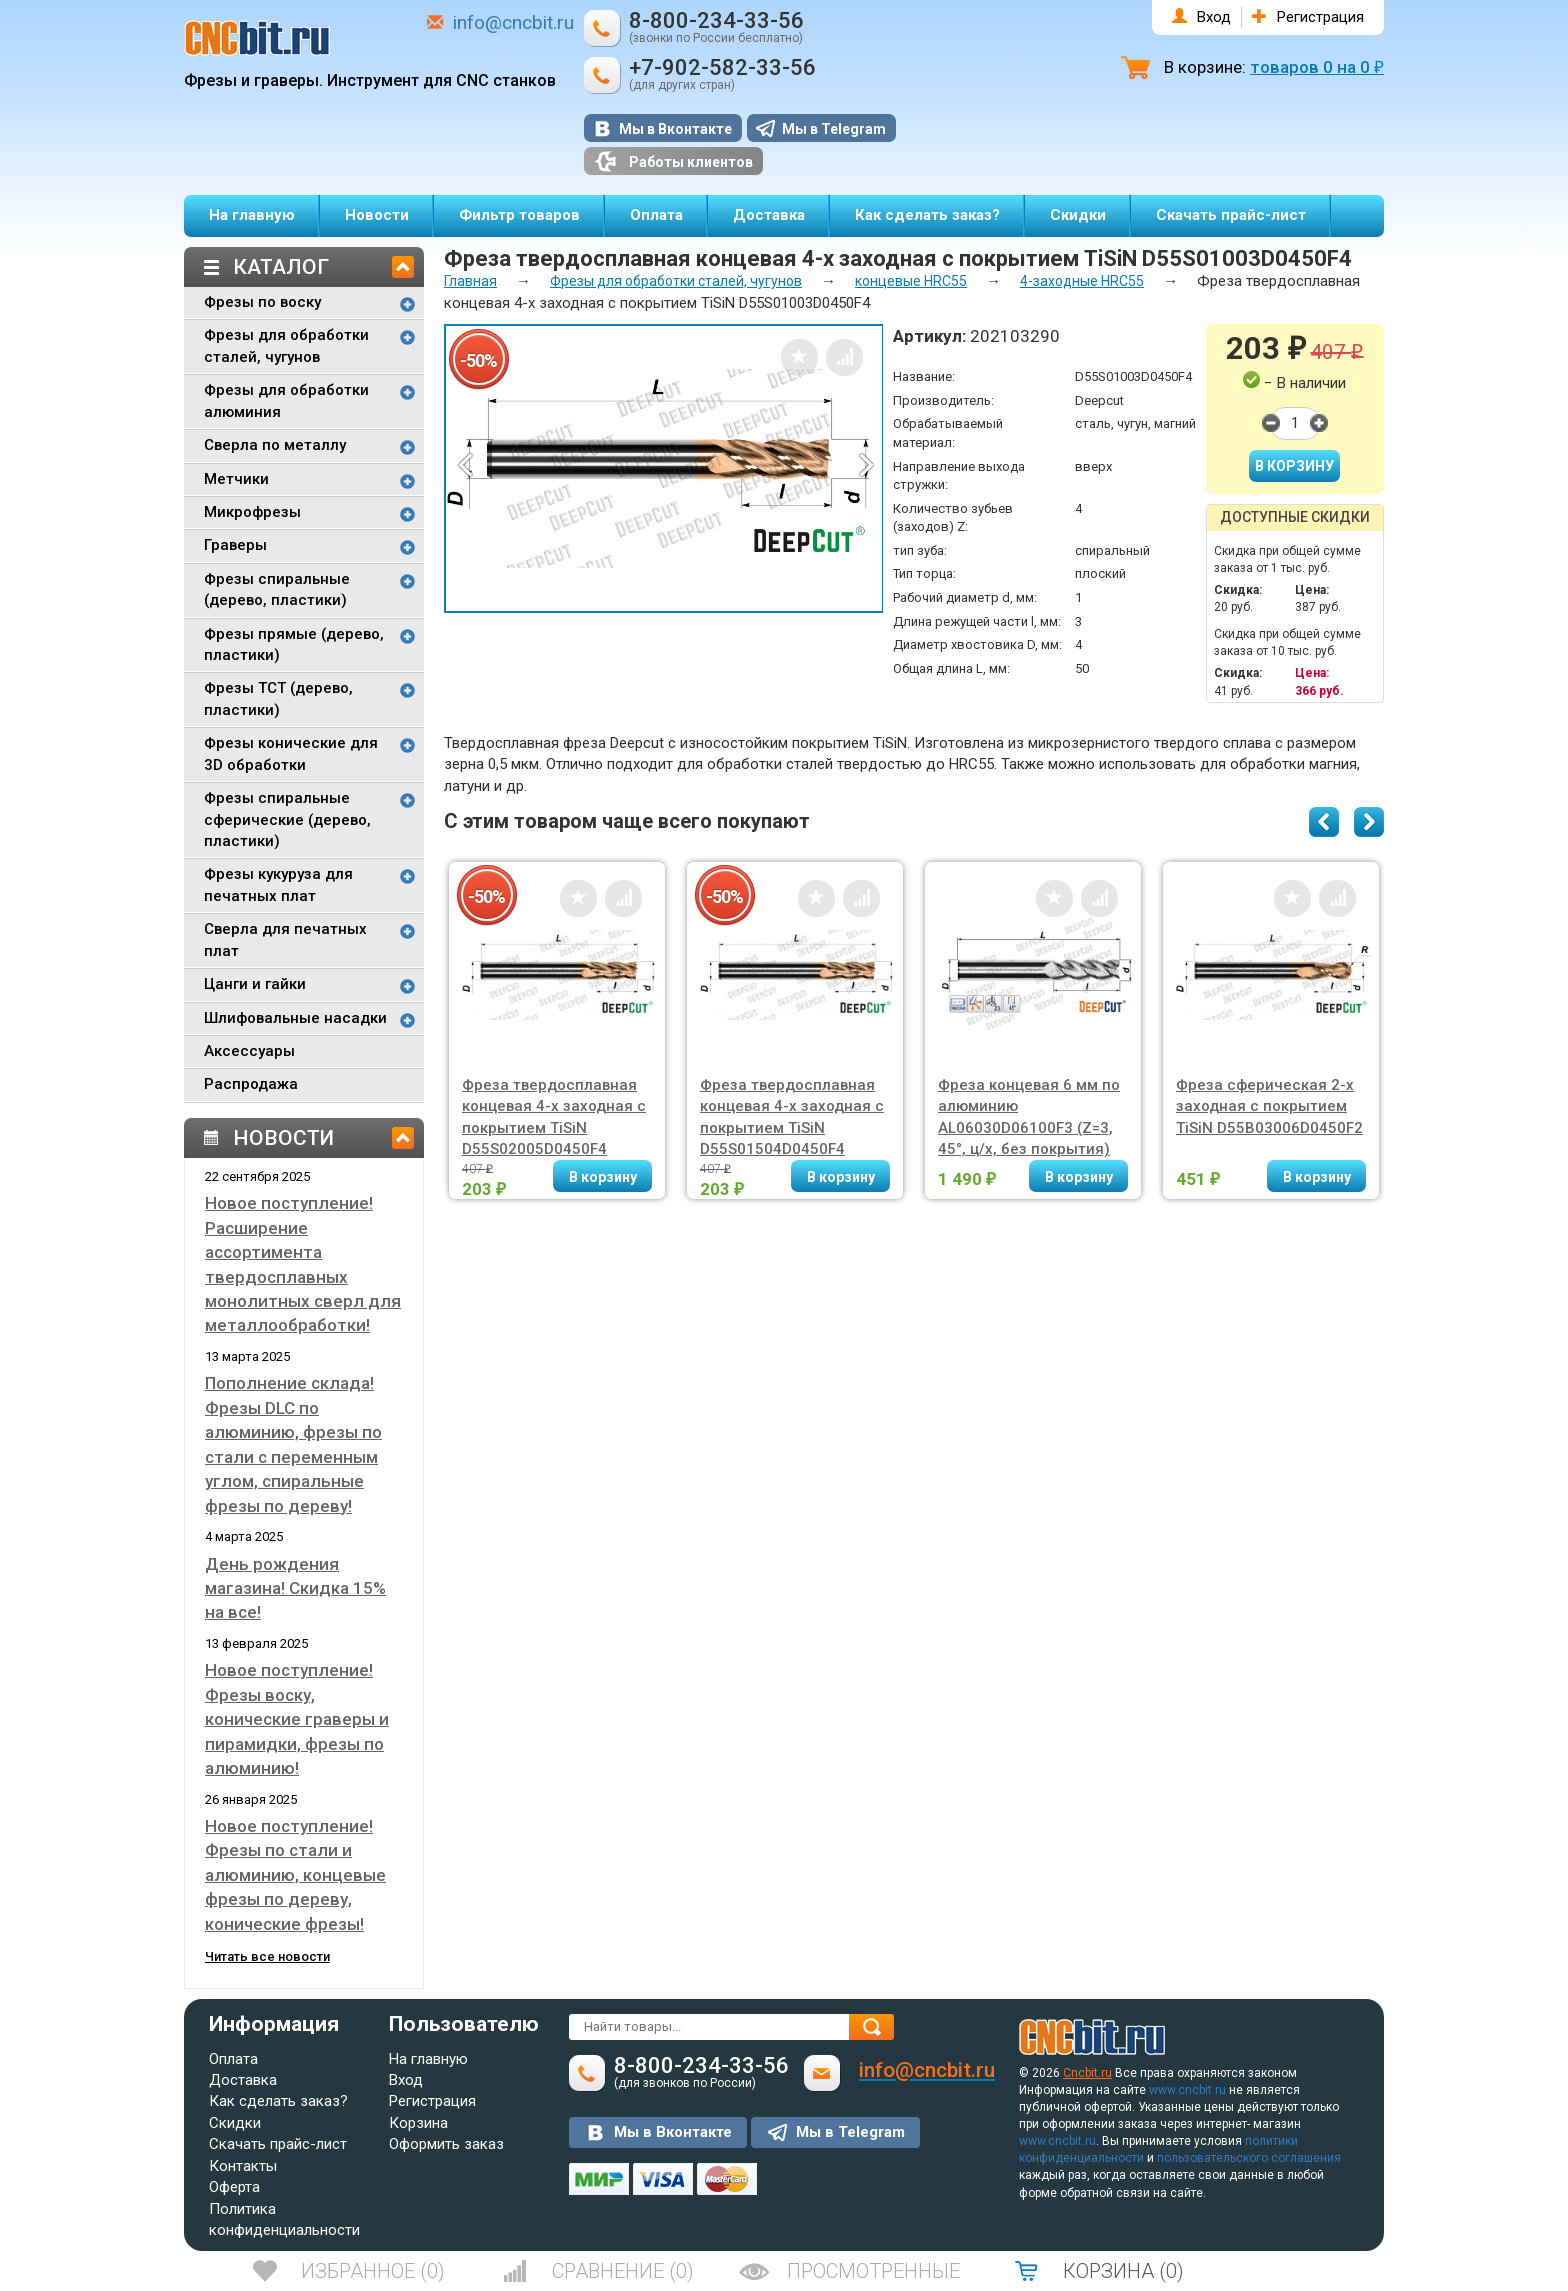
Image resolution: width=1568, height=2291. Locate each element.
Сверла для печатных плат (285, 939)
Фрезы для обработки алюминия (286, 400)
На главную (252, 215)
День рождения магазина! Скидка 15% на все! (295, 1588)
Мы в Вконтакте (675, 129)
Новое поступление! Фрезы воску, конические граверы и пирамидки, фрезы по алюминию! (297, 1719)
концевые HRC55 (911, 281)
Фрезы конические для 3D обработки (291, 753)
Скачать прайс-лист (1231, 215)
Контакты (243, 2166)
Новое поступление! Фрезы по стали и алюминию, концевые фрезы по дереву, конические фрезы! (295, 1875)
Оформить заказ (446, 2144)
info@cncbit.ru (513, 22)
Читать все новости (267, 1956)
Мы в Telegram (834, 129)
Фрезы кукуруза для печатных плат (278, 884)
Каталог (281, 267)
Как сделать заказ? (927, 215)
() (373, 2271)
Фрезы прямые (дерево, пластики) (294, 644)
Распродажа (251, 1084)
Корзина (418, 2123)
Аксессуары (249, 1051)
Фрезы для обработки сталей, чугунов (286, 345)
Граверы (235, 545)
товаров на (1317, 67)
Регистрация (1320, 17)
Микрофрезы (252, 512)
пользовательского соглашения (1249, 2158)
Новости (377, 215)
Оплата (656, 215)
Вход (1214, 17)
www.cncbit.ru (1187, 2090)
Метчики (236, 479)
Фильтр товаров (519, 215)
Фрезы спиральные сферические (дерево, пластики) (287, 819)
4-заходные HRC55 (1082, 281)
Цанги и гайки (255, 984)
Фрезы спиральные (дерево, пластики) (277, 589)
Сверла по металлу (275, 445)
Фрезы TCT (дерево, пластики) (278, 698)
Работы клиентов (673, 161)
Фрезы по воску (262, 302)
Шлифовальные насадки (295, 1018)
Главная (470, 281)
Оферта (234, 2187)
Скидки (1078, 215)
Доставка (769, 215)
